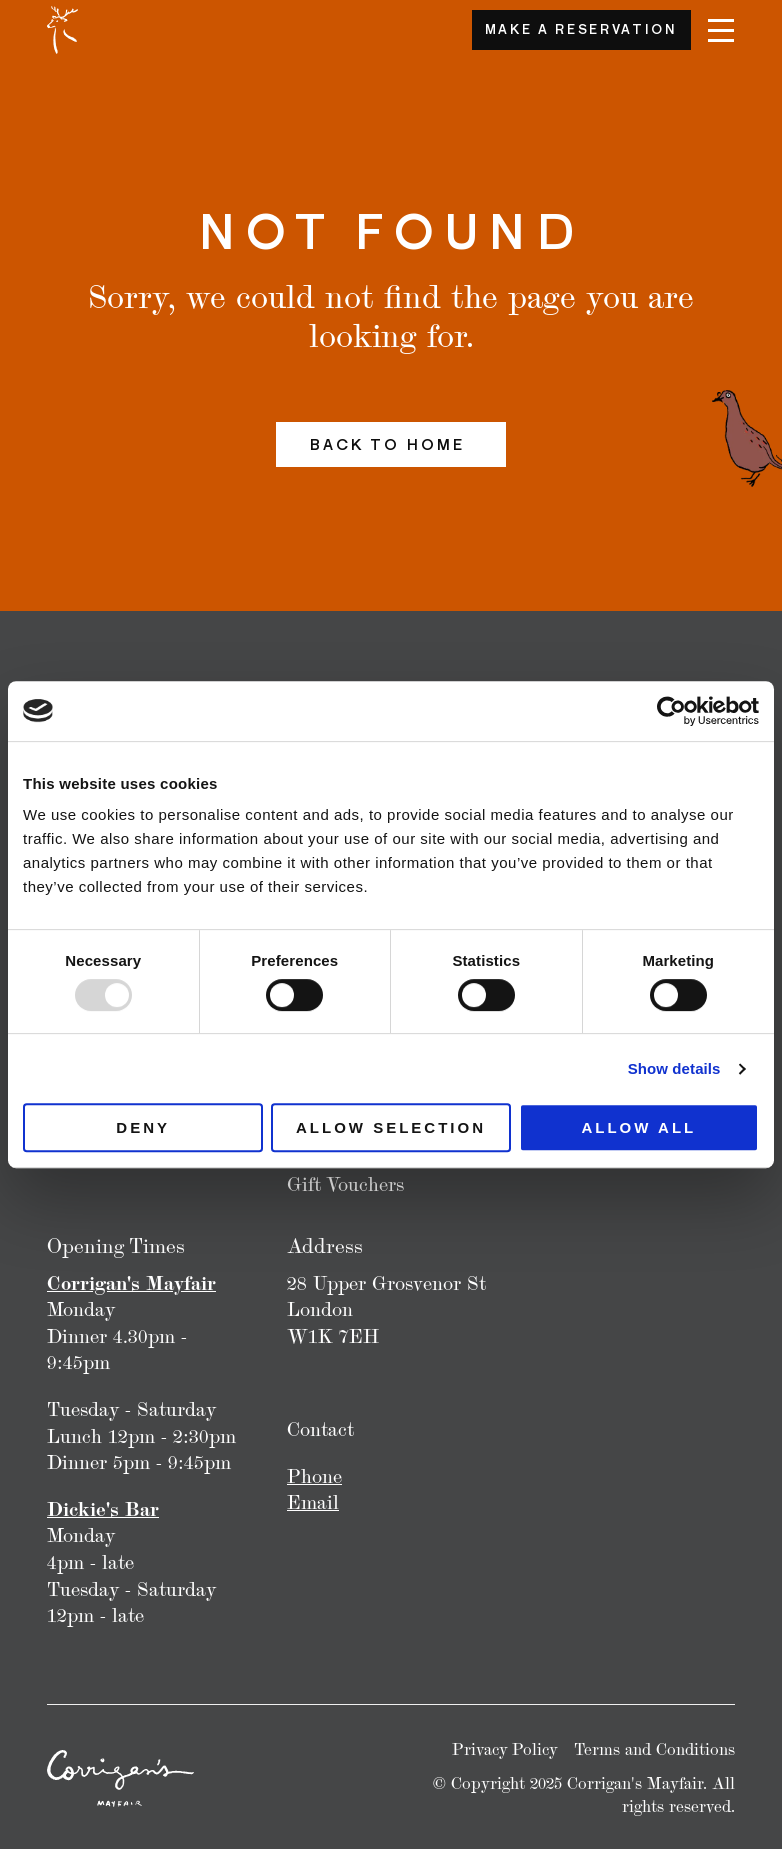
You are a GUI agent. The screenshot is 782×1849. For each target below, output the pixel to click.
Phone (314, 1476)
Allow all (638, 1127)
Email (313, 1502)
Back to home (391, 444)
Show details (674, 1068)
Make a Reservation (581, 29)
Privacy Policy (505, 1749)
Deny (143, 1127)
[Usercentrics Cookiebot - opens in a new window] (671, 711)
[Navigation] (721, 30)
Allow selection (391, 1127)
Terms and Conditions (654, 1749)
